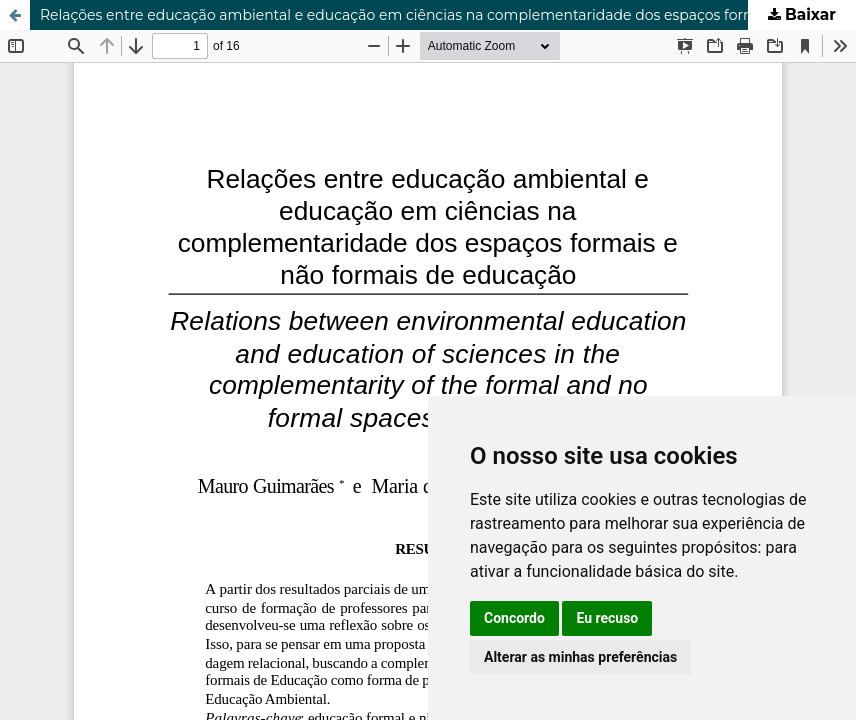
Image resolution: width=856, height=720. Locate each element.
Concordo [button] (514, 618)
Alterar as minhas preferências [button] (580, 657)
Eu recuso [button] (607, 618)
